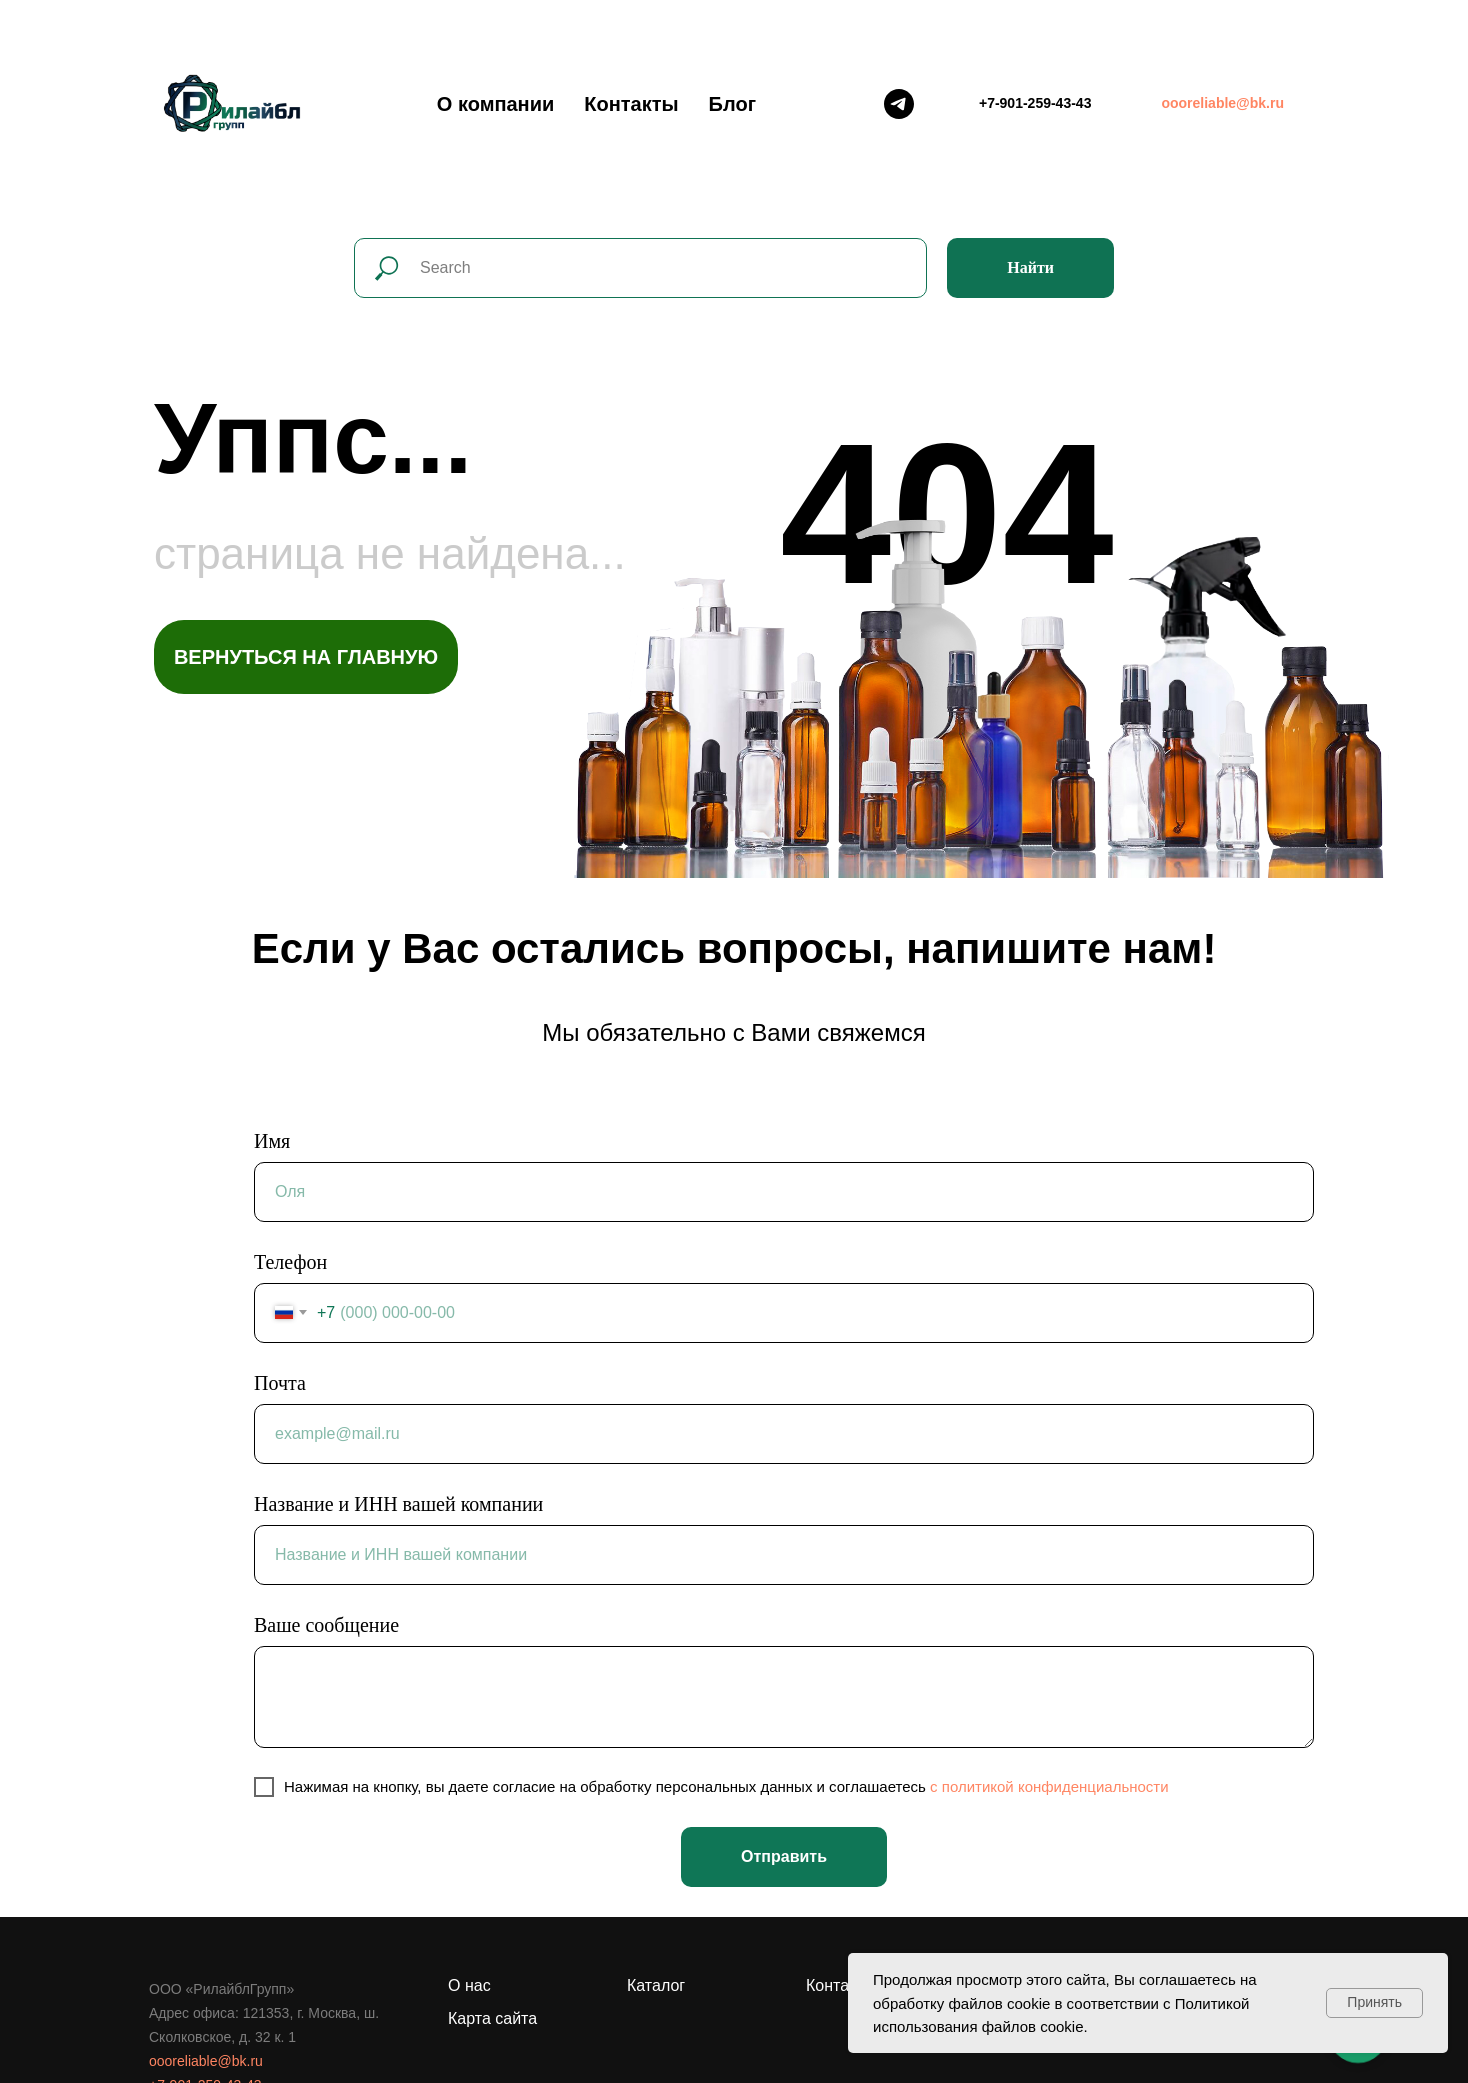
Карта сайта (492, 2018)
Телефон (290, 1262)
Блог (732, 104)
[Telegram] (899, 104)
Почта (280, 1383)
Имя (272, 1141)
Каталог (656, 1985)
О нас (469, 1985)
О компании (495, 104)
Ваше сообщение (326, 1625)
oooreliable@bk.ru (206, 2061)
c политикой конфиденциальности (1049, 1786)
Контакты (631, 104)
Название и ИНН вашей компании (398, 1504)
